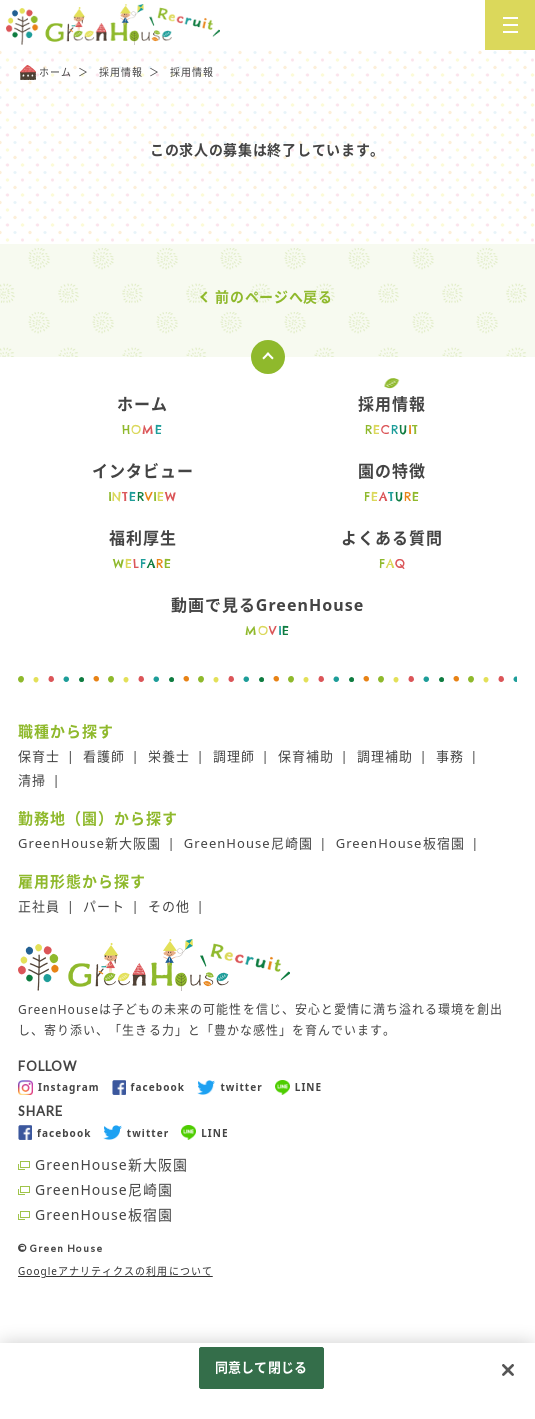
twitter (230, 1087)
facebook (148, 1087)
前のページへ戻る (274, 296)
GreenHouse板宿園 (400, 843)
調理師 (234, 756)
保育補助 (306, 756)
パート (104, 906)
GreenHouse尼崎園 (248, 843)
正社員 (39, 906)
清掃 (32, 780)
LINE (298, 1087)
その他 (169, 906)
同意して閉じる (261, 1367)
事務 (450, 756)
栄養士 (169, 756)
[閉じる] (508, 1370)
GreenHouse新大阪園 (89, 843)
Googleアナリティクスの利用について (115, 1271)
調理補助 (385, 756)
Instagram (59, 1087)
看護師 (104, 756)
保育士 (39, 756)
